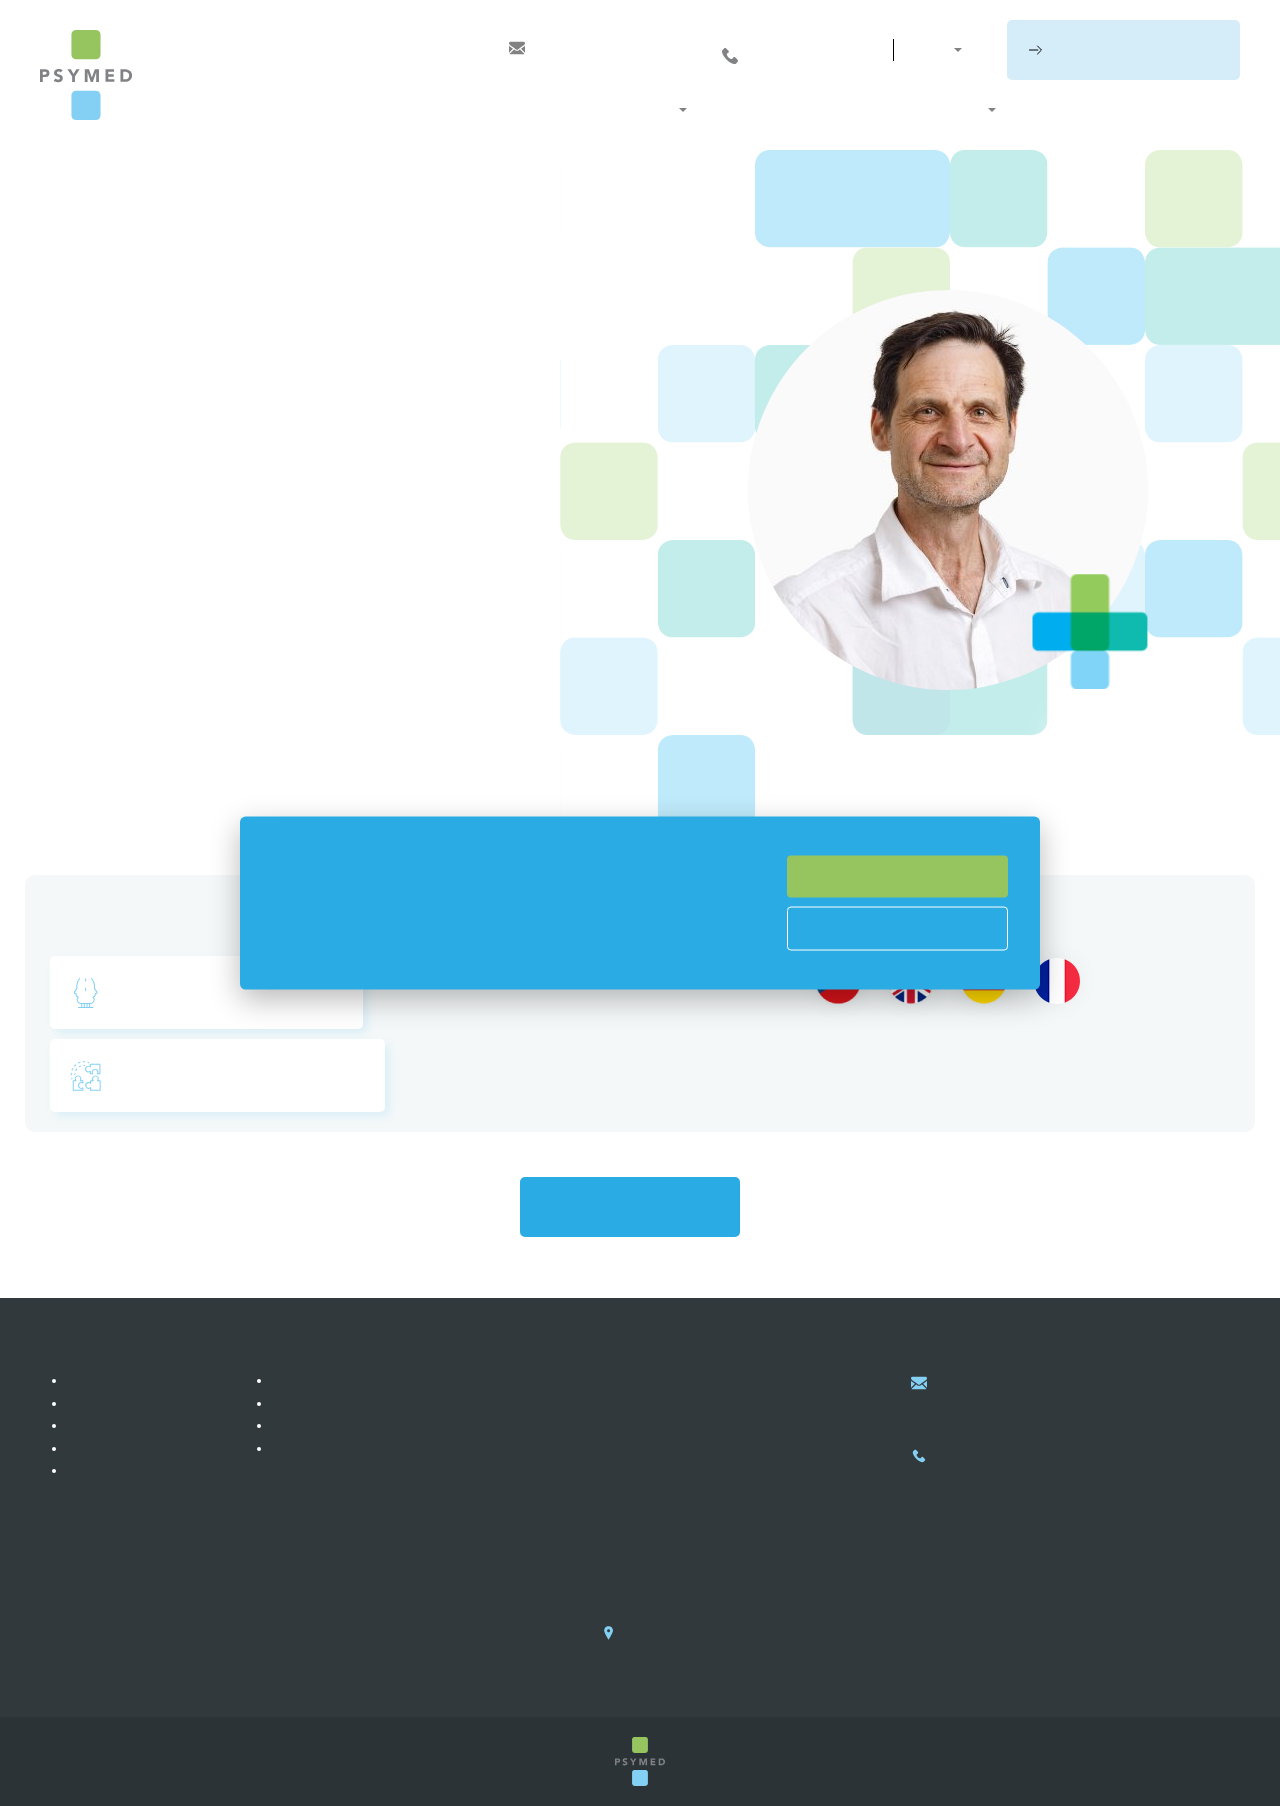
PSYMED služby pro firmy (355, 1403)
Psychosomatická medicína (210, 994)
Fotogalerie (105, 1426)
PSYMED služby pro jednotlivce (373, 1381)
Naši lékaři (861, 110)
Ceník (1041, 110)
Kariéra (92, 1470)
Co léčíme (749, 110)
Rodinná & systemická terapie (221, 1078)
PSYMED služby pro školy (356, 1426)
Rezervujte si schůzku (1134, 49)
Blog (1113, 110)
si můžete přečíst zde (512, 957)
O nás (959, 110)
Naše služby (622, 110)
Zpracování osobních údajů (359, 1448)
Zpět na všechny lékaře (630, 1208)
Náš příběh (104, 1381)
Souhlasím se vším (897, 876)
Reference (102, 1403)
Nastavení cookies (897, 927)
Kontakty (1201, 110)
